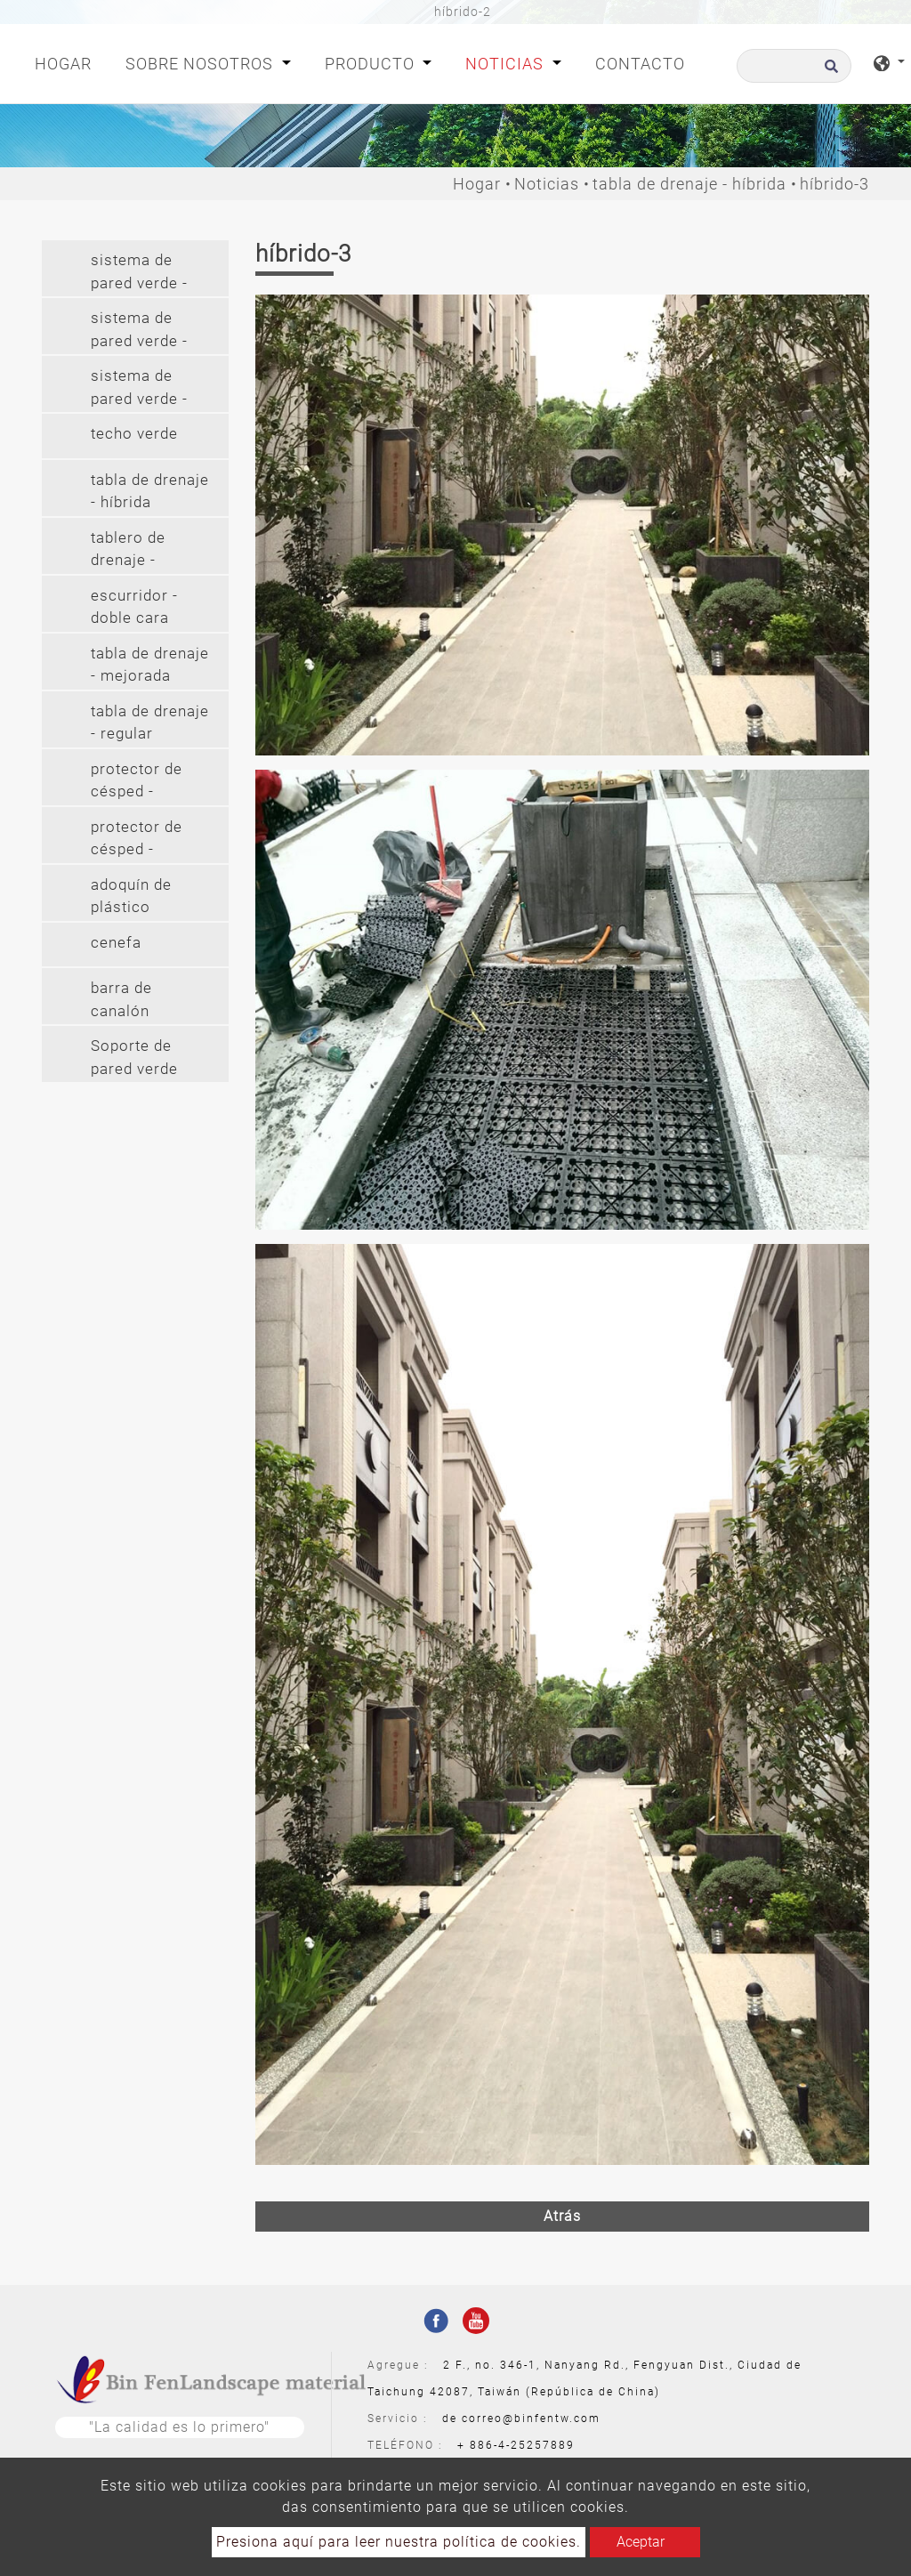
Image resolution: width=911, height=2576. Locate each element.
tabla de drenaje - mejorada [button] (150, 664)
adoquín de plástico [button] (131, 896)
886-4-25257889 (522, 2445)
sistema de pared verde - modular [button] (139, 273)
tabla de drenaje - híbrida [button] (150, 491)
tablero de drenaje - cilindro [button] (128, 551)
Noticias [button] (506, 63)
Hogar (67, 62)
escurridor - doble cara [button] (134, 606)
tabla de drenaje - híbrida (689, 183)
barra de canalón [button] (121, 999)
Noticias (546, 183)
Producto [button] (372, 63)
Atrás (562, 2216)
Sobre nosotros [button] (201, 63)
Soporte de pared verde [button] (134, 1057)
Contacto (640, 63)
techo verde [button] (134, 433)
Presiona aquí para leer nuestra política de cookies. (398, 2541)
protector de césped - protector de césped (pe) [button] (136, 782)
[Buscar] (794, 66)
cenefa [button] (116, 942)
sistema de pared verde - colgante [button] (139, 331)
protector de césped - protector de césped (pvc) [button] (138, 840)
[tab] (135, 268)
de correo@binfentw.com (521, 2418)
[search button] (828, 71)
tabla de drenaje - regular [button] (150, 722)
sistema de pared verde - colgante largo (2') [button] (144, 389)
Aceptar (641, 2541)
